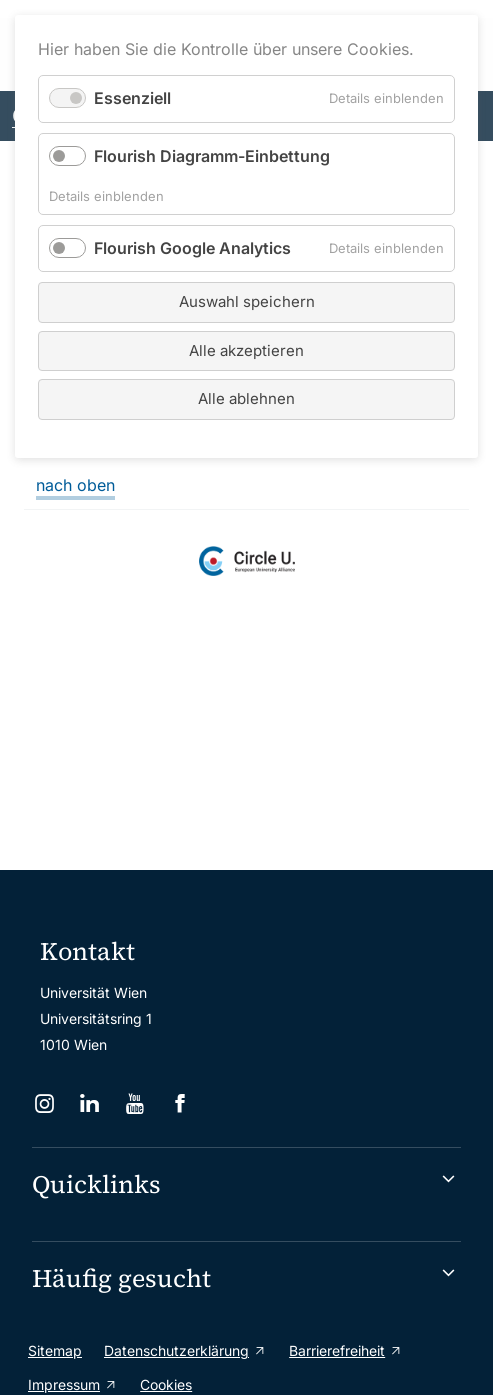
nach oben (75, 485)
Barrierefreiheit (337, 1350)
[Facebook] (182, 1103)
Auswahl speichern (247, 301)
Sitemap (55, 1350)
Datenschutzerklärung (176, 1350)
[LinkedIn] (91, 1103)
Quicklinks (96, 1184)
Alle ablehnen (246, 398)
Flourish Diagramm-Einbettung (212, 156)
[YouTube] (136, 1103)
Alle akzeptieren (246, 350)
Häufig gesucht (121, 1278)
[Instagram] (46, 1103)
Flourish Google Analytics (192, 248)
